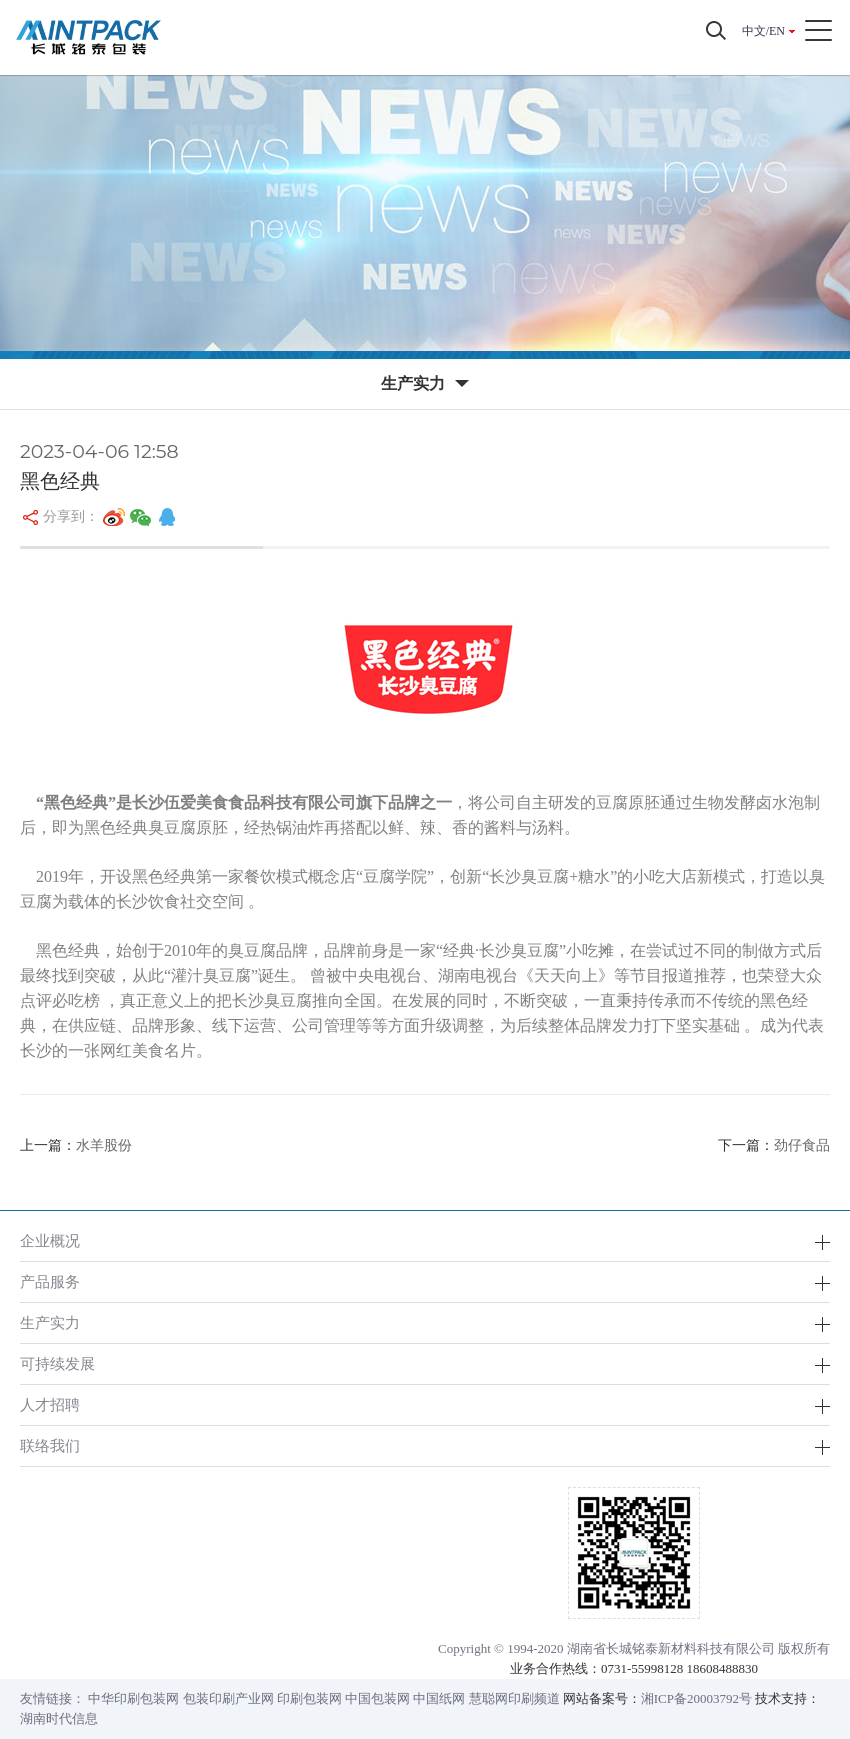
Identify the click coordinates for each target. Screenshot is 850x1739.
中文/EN (763, 31)
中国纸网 (439, 1698)
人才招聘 (50, 1404)
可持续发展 (57, 1363)
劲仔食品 (802, 1145)
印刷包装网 (309, 1698)
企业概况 (50, 1240)
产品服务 (50, 1281)
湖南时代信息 (59, 1718)
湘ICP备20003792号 (696, 1698)
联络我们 (50, 1445)
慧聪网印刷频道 (514, 1698)
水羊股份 (104, 1145)
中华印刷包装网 (133, 1698)
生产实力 (50, 1322)
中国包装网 (377, 1698)
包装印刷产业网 (228, 1698)
